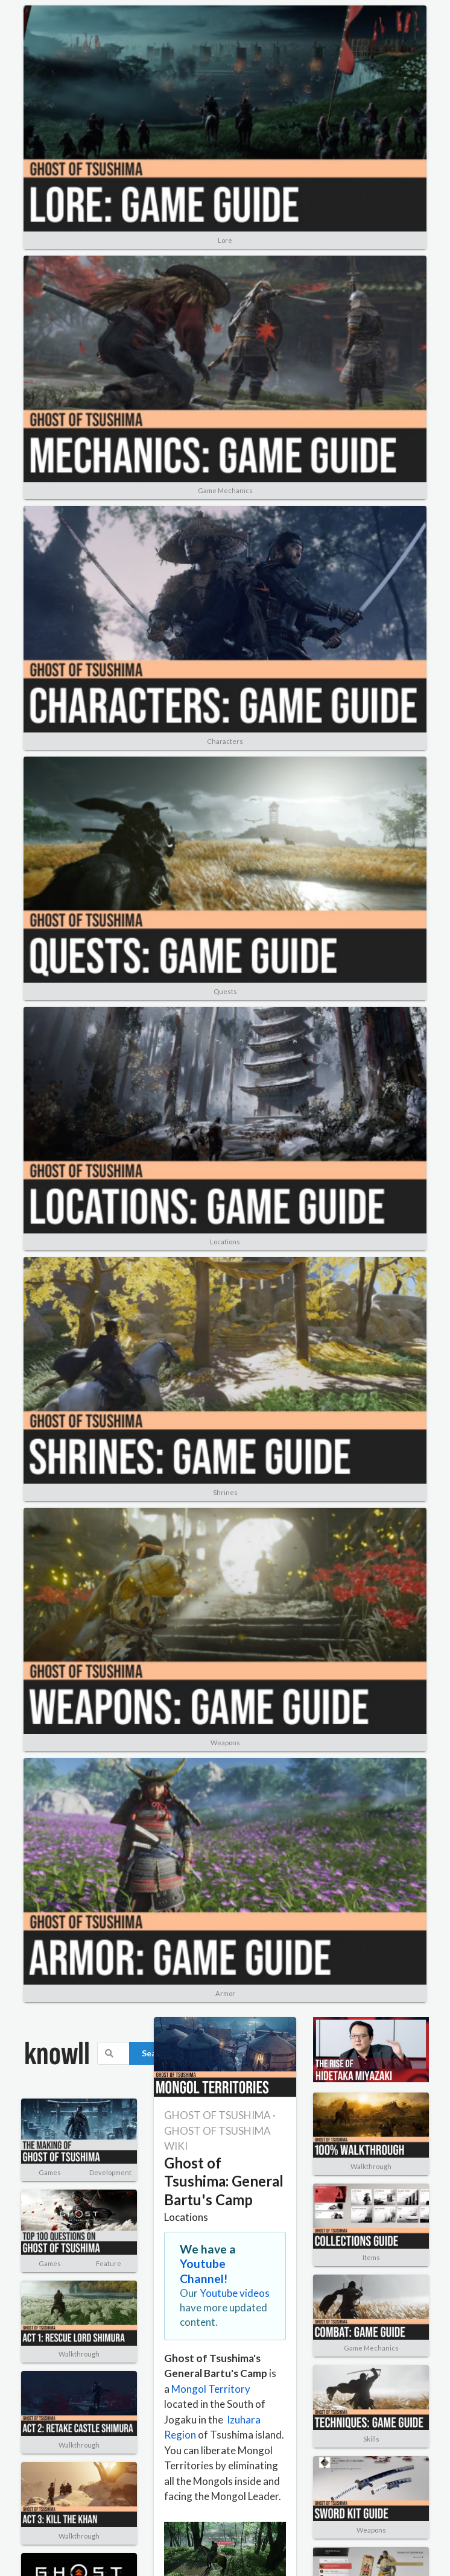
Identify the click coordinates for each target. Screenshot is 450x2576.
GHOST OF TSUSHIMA (217, 2115)
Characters (225, 741)
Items (371, 2257)
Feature (108, 2263)
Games (50, 2172)
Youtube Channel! (204, 2270)
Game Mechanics (225, 490)
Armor (225, 1993)
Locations (225, 1241)
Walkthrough (79, 2354)
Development (110, 2172)
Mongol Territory (210, 2388)
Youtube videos (235, 2293)
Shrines (225, 1492)
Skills (371, 2439)
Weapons (225, 1742)
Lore (225, 240)
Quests (225, 991)
